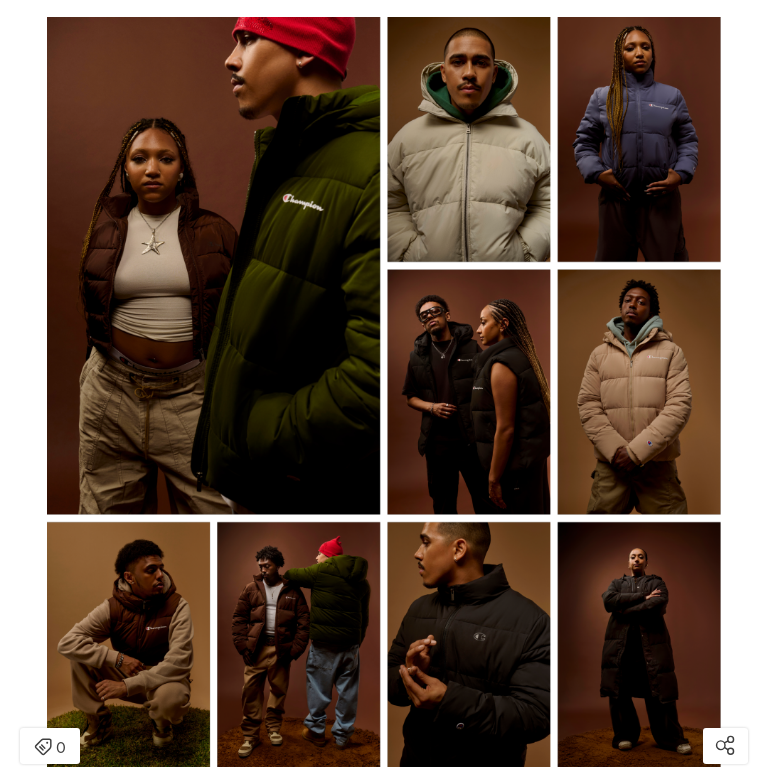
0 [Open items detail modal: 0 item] (50, 748)
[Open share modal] (725, 746)
